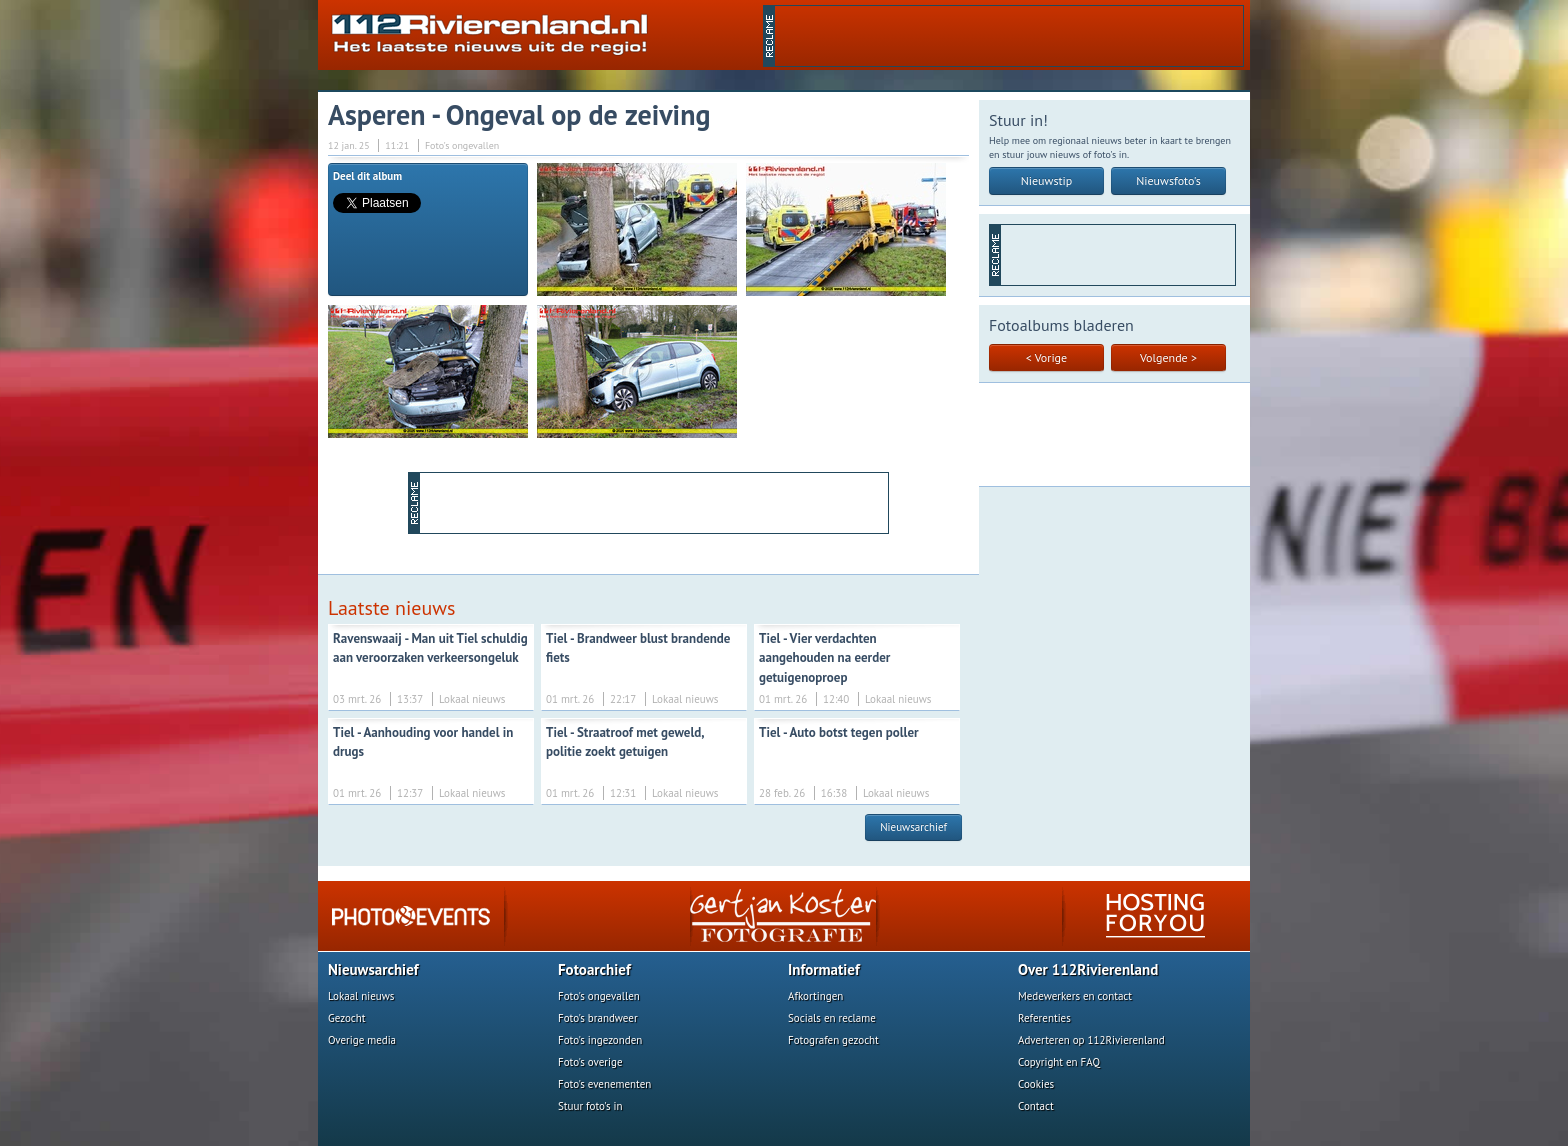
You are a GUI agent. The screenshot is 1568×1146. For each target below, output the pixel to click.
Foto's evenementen (604, 1084)
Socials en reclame (832, 1018)
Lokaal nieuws (361, 996)
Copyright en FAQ (1059, 1062)
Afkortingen (815, 996)
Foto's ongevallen (599, 996)
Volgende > (1168, 357)
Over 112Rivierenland (1088, 969)
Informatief (824, 969)
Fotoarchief (594, 969)
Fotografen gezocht (833, 1040)
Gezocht (347, 1018)
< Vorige (1046, 357)
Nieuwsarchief (913, 827)
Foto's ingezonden (600, 1040)
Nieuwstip (1047, 180)
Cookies (1036, 1084)
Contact (1036, 1106)
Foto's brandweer (598, 1018)
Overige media (362, 1040)
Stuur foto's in (590, 1106)
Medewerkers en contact (1075, 996)
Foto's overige (590, 1062)
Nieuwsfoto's (1168, 180)
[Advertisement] (1009, 36)
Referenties (1044, 1018)
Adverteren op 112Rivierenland (1091, 1040)
